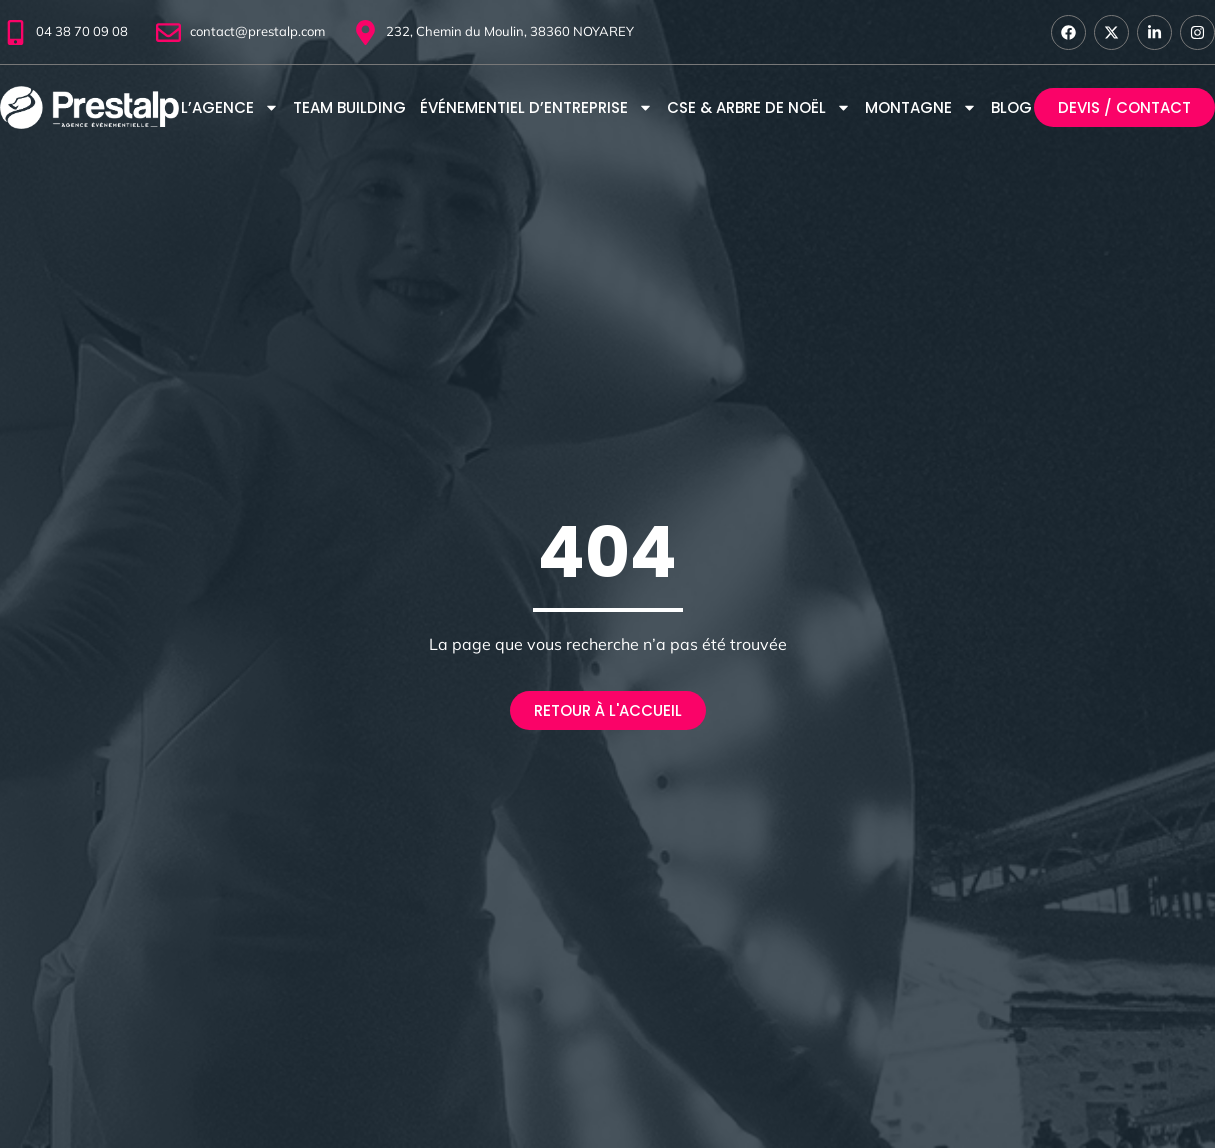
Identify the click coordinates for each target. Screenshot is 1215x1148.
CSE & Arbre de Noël (759, 108)
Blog (1011, 107)
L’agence (230, 108)
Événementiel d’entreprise (536, 108)
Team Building (349, 107)
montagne (921, 108)
